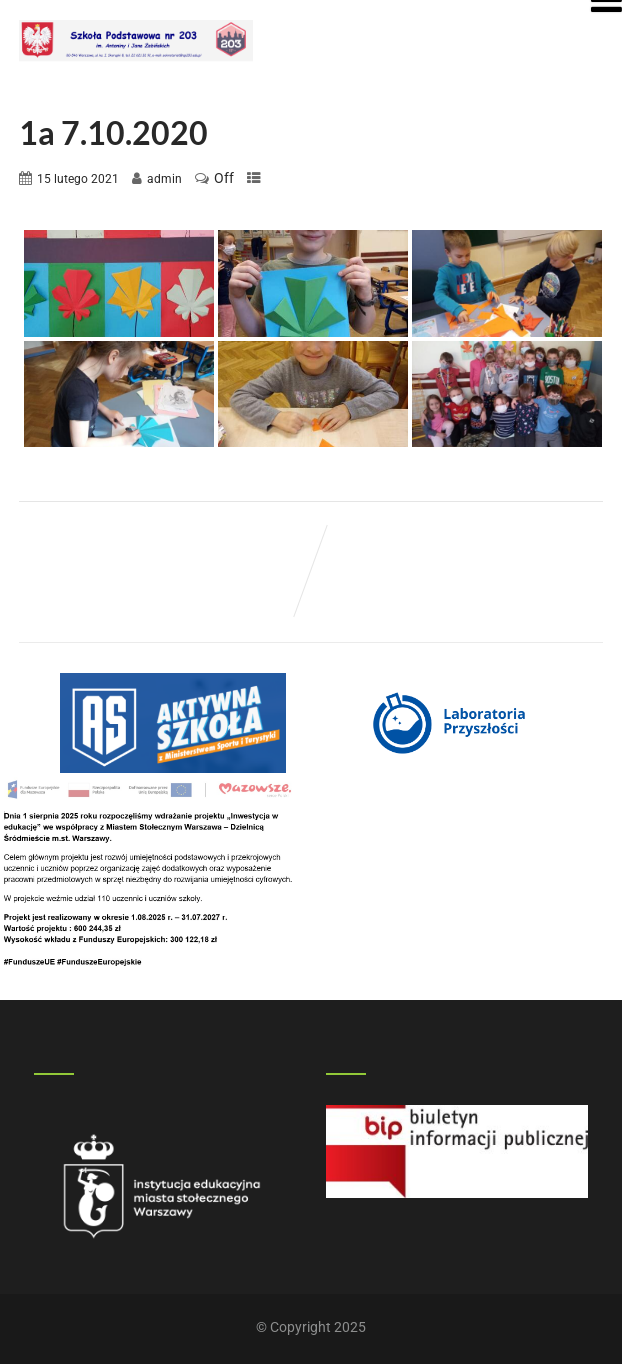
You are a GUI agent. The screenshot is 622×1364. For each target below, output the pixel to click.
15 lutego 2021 (78, 179)
